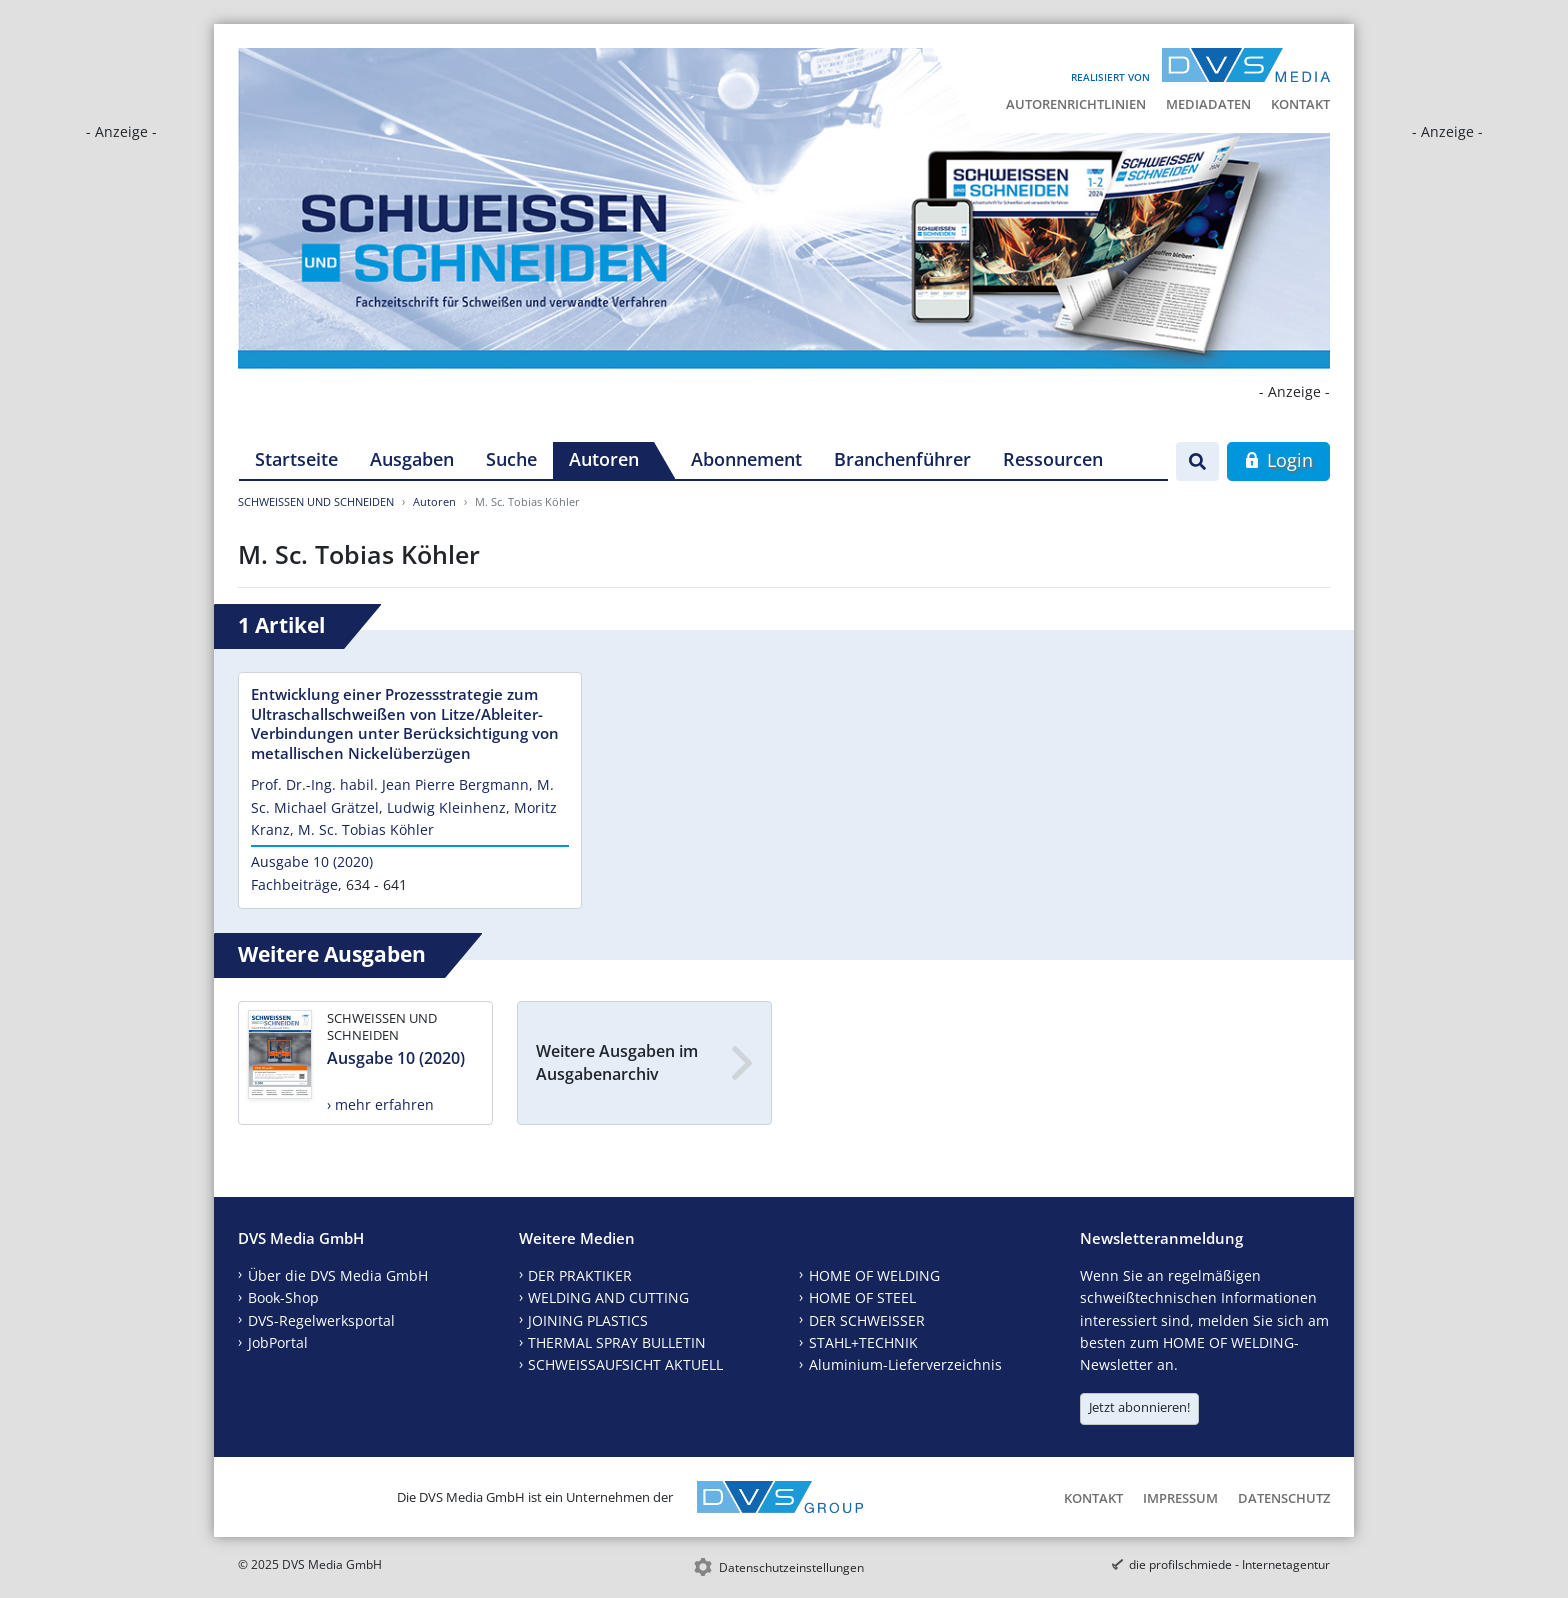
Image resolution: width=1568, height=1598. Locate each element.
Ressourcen (1053, 459)
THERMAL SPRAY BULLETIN (617, 1342)
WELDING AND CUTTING (608, 1297)
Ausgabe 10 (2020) (312, 861)
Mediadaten (1208, 104)
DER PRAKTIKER (580, 1275)
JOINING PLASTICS (588, 1320)
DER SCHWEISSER (867, 1320)
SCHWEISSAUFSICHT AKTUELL (625, 1364)
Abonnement (746, 459)
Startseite (296, 459)
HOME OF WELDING (874, 1275)
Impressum (1180, 1498)
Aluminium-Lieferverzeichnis (905, 1364)
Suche (511, 459)
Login (1278, 460)
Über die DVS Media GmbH (338, 1275)
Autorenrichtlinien (1076, 104)
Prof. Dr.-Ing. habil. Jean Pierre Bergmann (390, 784)
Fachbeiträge (294, 884)
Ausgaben (412, 459)
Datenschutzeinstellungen (791, 1567)
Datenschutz (1284, 1498)
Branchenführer (902, 459)
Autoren (604, 459)
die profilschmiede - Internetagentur (1229, 1564)
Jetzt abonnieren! (1139, 1407)
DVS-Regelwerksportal (321, 1320)
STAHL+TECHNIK (863, 1342)
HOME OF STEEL (862, 1297)
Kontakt (1300, 104)
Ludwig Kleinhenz (446, 807)
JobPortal (278, 1342)
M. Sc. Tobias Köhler (366, 829)
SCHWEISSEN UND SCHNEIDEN (316, 501)
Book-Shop (283, 1297)
